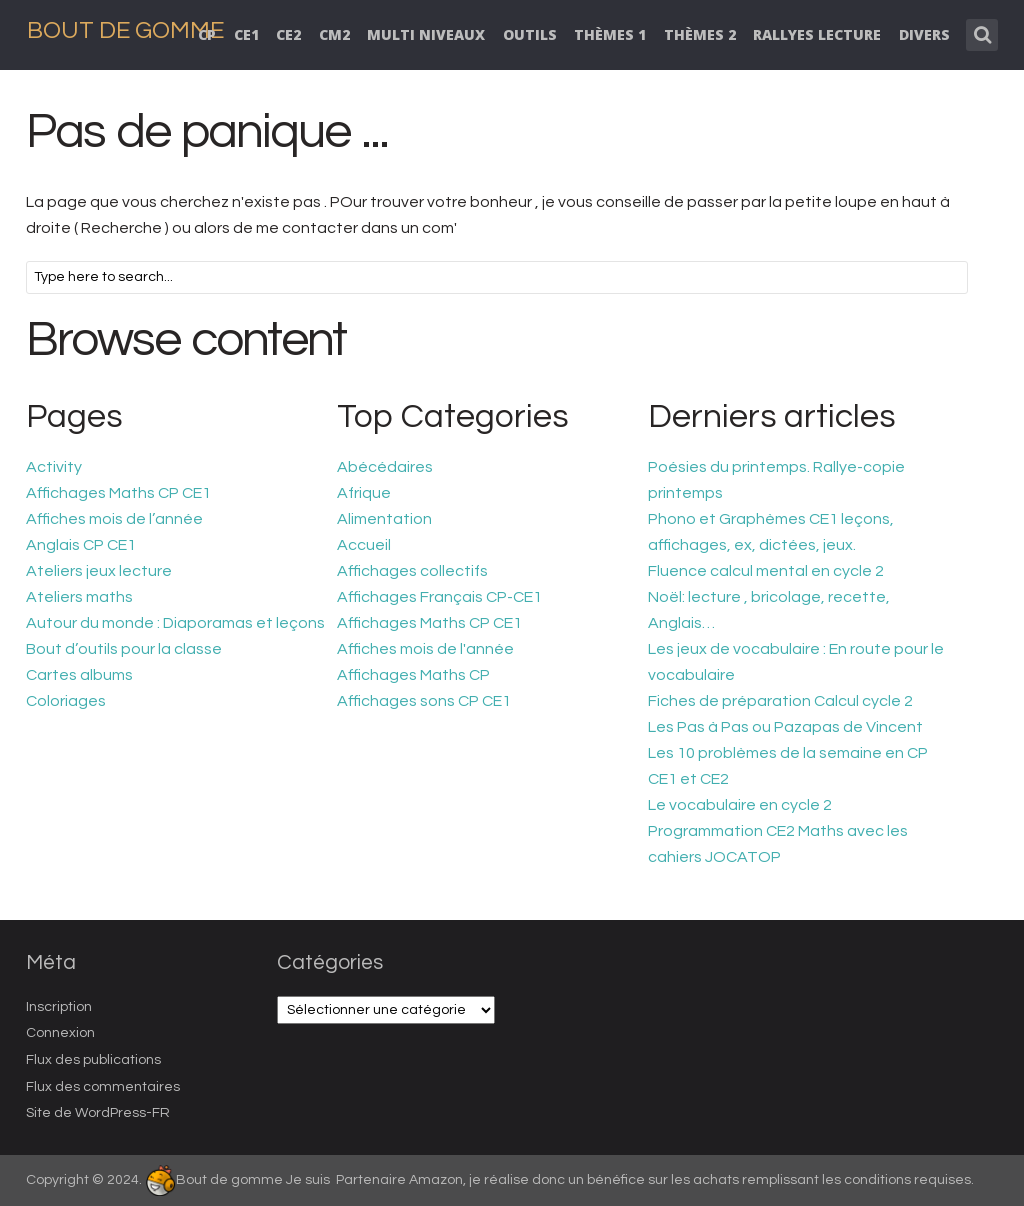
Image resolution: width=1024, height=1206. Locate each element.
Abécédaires (385, 467)
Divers (924, 34)
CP (207, 34)
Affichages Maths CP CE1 (118, 493)
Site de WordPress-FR (98, 1113)
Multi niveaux (426, 34)
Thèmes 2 (700, 34)
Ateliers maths (79, 597)
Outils (530, 34)
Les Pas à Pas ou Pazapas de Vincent (785, 727)
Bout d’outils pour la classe (124, 649)
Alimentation (384, 519)
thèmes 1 (610, 34)
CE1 (246, 34)
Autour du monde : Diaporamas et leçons (175, 623)
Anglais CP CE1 (81, 545)
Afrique (364, 493)
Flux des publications (93, 1060)
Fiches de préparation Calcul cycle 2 (780, 701)
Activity (54, 467)
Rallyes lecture (817, 34)
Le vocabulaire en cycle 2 (740, 805)
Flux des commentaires (103, 1087)
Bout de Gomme (125, 30)
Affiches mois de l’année (114, 519)
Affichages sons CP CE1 (424, 701)
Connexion (60, 1033)
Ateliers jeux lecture (99, 571)
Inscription (59, 1007)
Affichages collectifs (412, 571)
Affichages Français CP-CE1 (439, 597)
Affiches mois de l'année (425, 649)
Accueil (364, 545)
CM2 (334, 34)
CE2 (288, 34)
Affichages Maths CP (413, 675)
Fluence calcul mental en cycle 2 (766, 571)
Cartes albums (79, 675)
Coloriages (66, 701)
